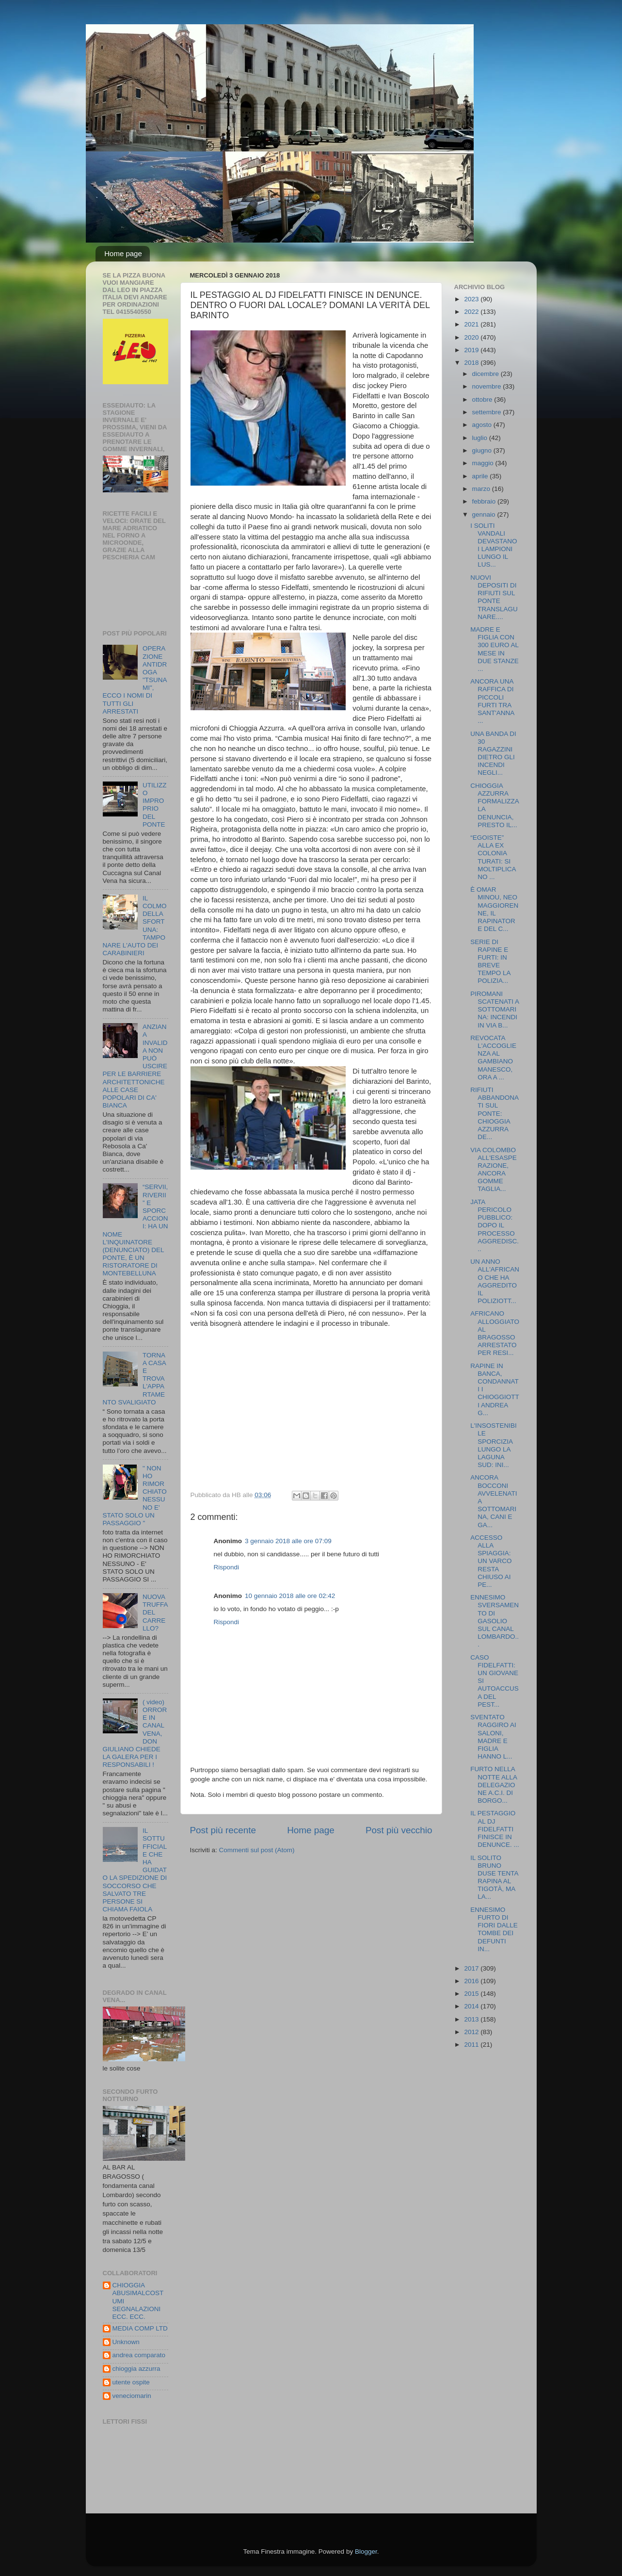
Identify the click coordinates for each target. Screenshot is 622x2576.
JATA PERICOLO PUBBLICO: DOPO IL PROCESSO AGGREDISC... (494, 1225)
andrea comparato (139, 2355)
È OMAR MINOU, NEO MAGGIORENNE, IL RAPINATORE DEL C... (494, 909)
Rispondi (226, 1567)
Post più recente (223, 1830)
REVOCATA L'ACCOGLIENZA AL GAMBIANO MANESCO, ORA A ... (493, 1057)
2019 (472, 350)
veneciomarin (131, 2395)
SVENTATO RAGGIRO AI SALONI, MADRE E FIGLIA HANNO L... (493, 1736)
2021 (472, 324)
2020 (472, 337)
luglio (480, 437)
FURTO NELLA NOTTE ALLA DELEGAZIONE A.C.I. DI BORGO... (493, 1784)
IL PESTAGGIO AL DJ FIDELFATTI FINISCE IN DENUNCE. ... (494, 1829)
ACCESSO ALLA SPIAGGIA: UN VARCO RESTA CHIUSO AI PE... (490, 1561)
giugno (483, 450)
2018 (472, 362)
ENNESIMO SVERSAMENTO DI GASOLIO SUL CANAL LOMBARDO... (494, 1621)
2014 (472, 2006)
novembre (487, 386)
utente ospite (131, 2382)
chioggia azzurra (136, 2368)
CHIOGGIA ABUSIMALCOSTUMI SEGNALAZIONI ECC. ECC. (138, 2301)
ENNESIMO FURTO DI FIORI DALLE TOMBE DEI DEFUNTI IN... (494, 1929)
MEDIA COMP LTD (140, 2328)
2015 (472, 1993)
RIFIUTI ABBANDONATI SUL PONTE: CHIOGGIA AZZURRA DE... (494, 1113)
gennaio (484, 514)
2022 (472, 311)
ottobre (483, 399)
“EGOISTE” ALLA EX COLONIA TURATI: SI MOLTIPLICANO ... (493, 857)
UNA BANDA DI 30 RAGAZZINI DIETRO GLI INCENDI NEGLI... (493, 753)
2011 (472, 2044)
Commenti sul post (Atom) (257, 1850)
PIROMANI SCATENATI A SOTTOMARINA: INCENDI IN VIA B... (494, 1009)
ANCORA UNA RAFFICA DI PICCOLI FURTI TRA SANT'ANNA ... (492, 701)
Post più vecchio (399, 1830)
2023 (472, 299)
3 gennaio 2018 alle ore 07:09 (288, 1541)
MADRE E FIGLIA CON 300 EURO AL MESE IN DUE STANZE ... (494, 649)
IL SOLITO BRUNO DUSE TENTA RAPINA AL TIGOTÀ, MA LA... (494, 1877)
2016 (472, 1981)
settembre (487, 412)
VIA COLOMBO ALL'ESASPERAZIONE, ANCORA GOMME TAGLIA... (493, 1169)
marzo (482, 488)
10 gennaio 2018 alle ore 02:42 (290, 1595)
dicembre (486, 373)
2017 (472, 1968)
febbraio (485, 501)
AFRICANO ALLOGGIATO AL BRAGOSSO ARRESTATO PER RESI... (494, 1333)
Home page (123, 253)
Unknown (126, 2342)
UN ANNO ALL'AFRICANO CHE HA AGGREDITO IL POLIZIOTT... (494, 1281)
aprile (481, 476)
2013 (472, 2019)
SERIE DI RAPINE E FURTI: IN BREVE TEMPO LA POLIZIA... (490, 961)
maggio (483, 463)
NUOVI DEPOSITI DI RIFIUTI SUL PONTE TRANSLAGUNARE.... (494, 597)
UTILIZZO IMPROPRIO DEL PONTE (155, 805)
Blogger (366, 2551)
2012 (472, 2032)
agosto (483, 424)
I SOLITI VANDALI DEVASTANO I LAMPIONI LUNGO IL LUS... (493, 545)
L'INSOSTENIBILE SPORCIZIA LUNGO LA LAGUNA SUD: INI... (493, 1445)
